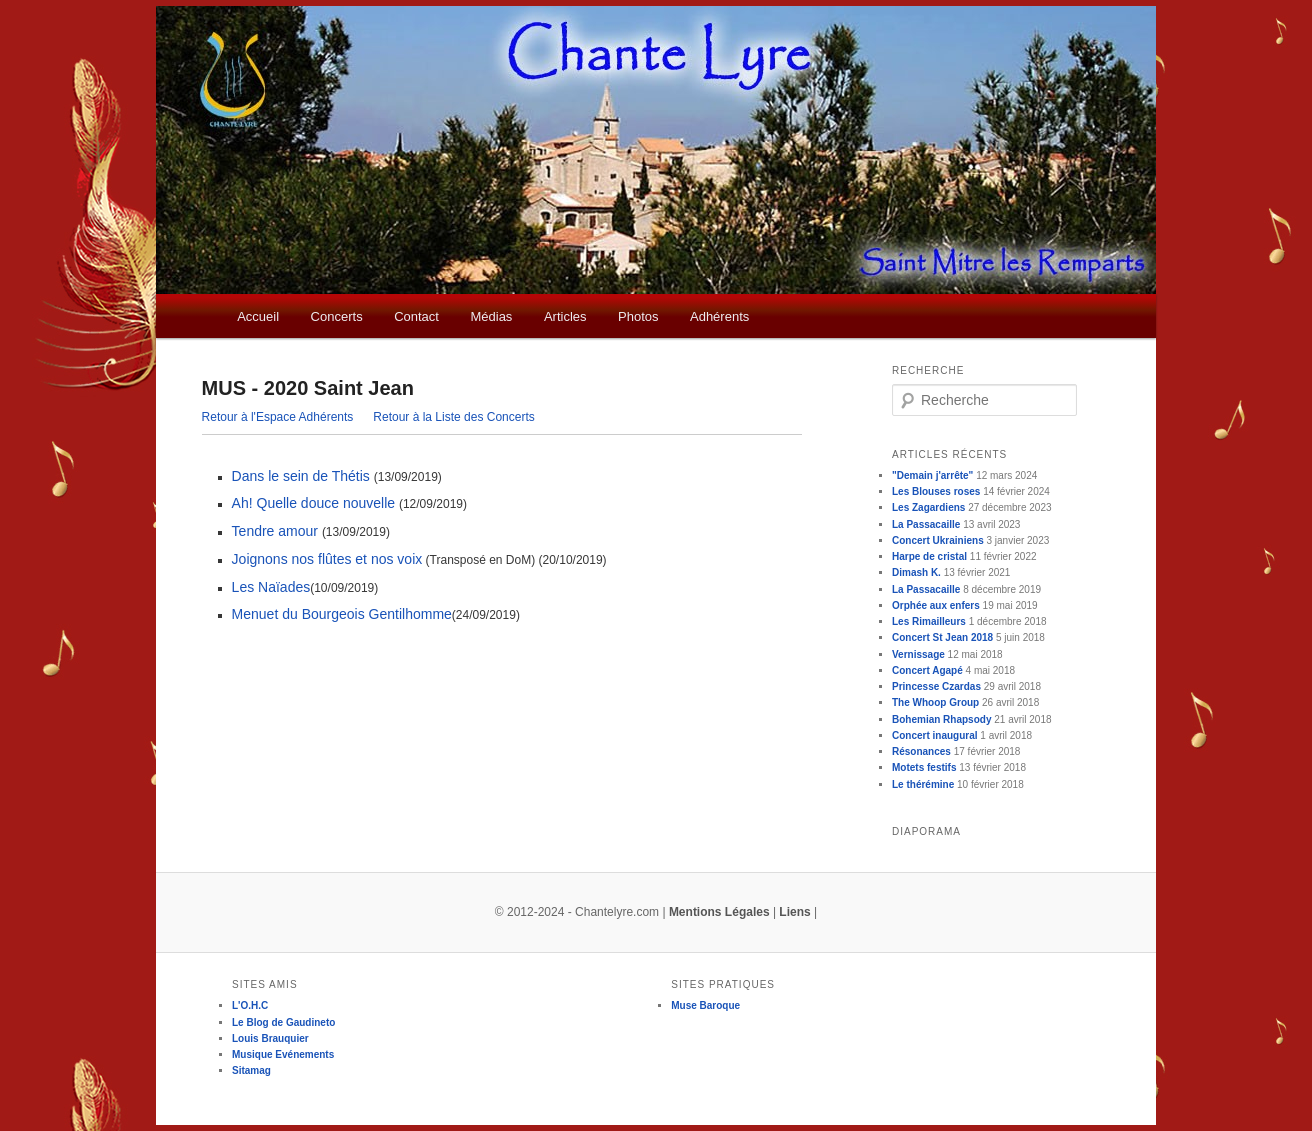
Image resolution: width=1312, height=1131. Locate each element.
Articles (565, 316)
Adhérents (719, 316)
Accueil (258, 316)
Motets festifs (924, 767)
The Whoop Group (935, 702)
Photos (638, 316)
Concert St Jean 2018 (942, 637)
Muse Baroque (705, 1005)
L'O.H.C (250, 1005)
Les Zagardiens (928, 507)
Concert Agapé (927, 670)
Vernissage (918, 654)
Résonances (921, 751)
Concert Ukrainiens (938, 540)
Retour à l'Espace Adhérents (278, 417)
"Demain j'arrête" (932, 475)
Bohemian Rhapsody (941, 719)
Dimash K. (916, 572)
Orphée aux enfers (936, 605)
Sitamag (251, 1070)
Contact (416, 316)
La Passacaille (926, 524)
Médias (491, 316)
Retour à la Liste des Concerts (453, 417)
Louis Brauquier (270, 1038)
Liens (794, 912)
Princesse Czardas (936, 686)
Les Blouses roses (936, 491)
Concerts (337, 316)
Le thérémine (923, 784)
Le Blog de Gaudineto (283, 1022)
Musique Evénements (283, 1054)
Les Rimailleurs (929, 621)
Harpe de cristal (929, 556)
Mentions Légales (719, 912)
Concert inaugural (935, 735)
